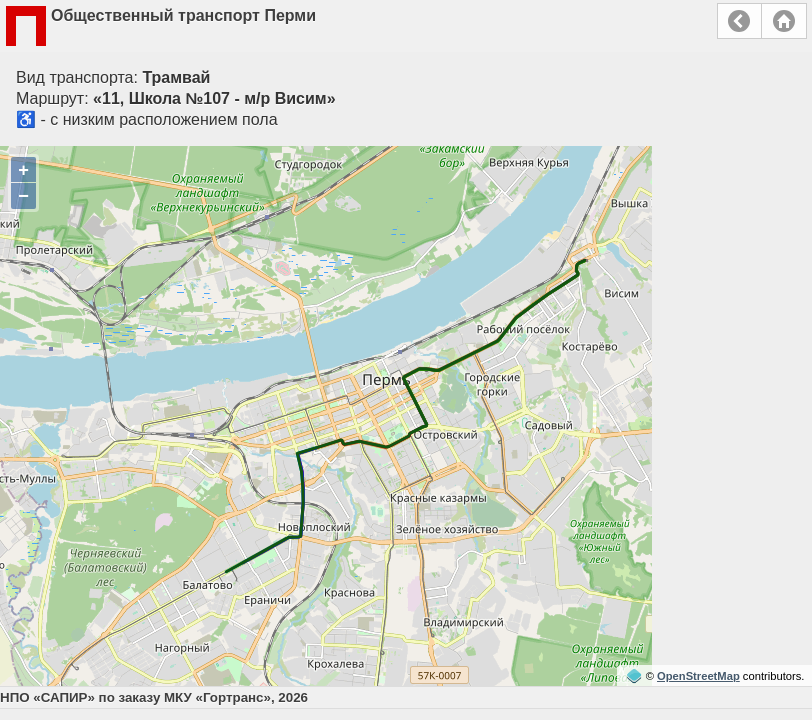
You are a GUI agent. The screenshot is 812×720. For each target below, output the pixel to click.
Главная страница (784, 21)
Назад (739, 21)
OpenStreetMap (698, 676)
